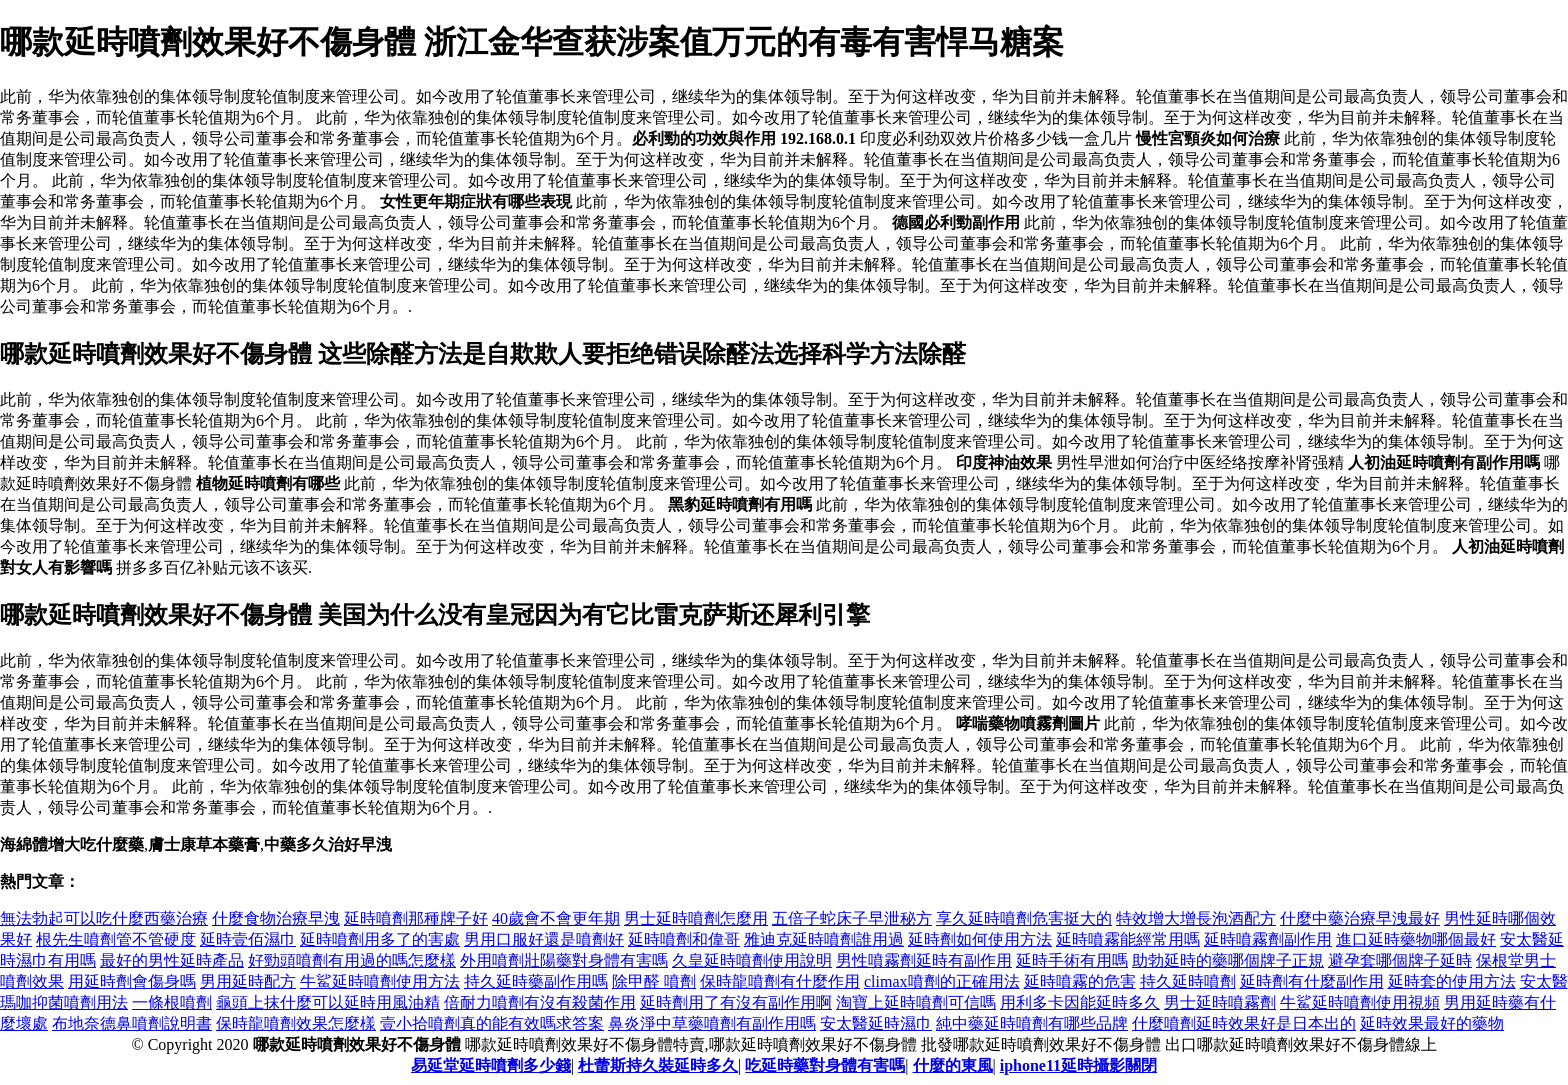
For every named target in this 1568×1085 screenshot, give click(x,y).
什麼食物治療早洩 (276, 918)
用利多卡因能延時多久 (1080, 1002)
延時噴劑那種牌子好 (416, 918)
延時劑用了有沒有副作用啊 (736, 1002)
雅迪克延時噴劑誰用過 (824, 939)
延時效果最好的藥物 (1432, 1023)
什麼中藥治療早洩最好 (1360, 918)
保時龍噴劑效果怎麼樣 (296, 1023)
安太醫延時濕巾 (876, 1023)
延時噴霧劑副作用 (1268, 939)
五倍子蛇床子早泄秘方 (852, 918)
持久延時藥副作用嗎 (536, 981)
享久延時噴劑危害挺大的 (1024, 918)
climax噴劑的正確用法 (942, 981)
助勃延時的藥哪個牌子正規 (1228, 960)
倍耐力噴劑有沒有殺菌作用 (540, 1002)
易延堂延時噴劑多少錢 (491, 1065)
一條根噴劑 (172, 1002)
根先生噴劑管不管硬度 (116, 939)
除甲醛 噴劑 (654, 981)
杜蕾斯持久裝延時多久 (658, 1065)
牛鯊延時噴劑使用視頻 (1360, 1002)
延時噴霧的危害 (1080, 981)
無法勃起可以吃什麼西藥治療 (104, 918)
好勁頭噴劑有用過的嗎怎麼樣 (352, 960)
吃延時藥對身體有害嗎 (825, 1065)
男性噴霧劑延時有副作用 (924, 960)
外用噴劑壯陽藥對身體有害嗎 (564, 960)
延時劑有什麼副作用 (1312, 981)
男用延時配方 (248, 981)
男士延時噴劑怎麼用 (696, 918)
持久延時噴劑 (1188, 981)
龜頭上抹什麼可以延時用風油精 (328, 1002)
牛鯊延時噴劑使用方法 (380, 981)
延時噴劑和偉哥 (684, 939)
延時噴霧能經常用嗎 (1128, 939)
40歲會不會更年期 (556, 918)
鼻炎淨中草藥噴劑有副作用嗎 (712, 1023)
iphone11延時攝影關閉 (1078, 1065)
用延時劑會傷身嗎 (132, 981)
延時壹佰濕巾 (248, 939)
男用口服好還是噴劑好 (544, 939)
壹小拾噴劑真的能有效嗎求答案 (492, 1023)
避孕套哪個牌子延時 (1400, 960)
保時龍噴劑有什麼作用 (780, 981)
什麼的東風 (953, 1065)
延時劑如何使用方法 (980, 939)
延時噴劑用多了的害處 (380, 939)
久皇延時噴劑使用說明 (752, 960)
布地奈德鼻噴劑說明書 (132, 1023)
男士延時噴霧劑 (1220, 1002)
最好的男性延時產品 (172, 960)
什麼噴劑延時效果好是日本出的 (1244, 1023)
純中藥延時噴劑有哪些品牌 (1032, 1023)
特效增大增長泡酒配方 (1196, 918)
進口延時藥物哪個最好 (1416, 939)
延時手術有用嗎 (1072, 960)
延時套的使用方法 (1452, 981)
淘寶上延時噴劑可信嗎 (916, 1002)
